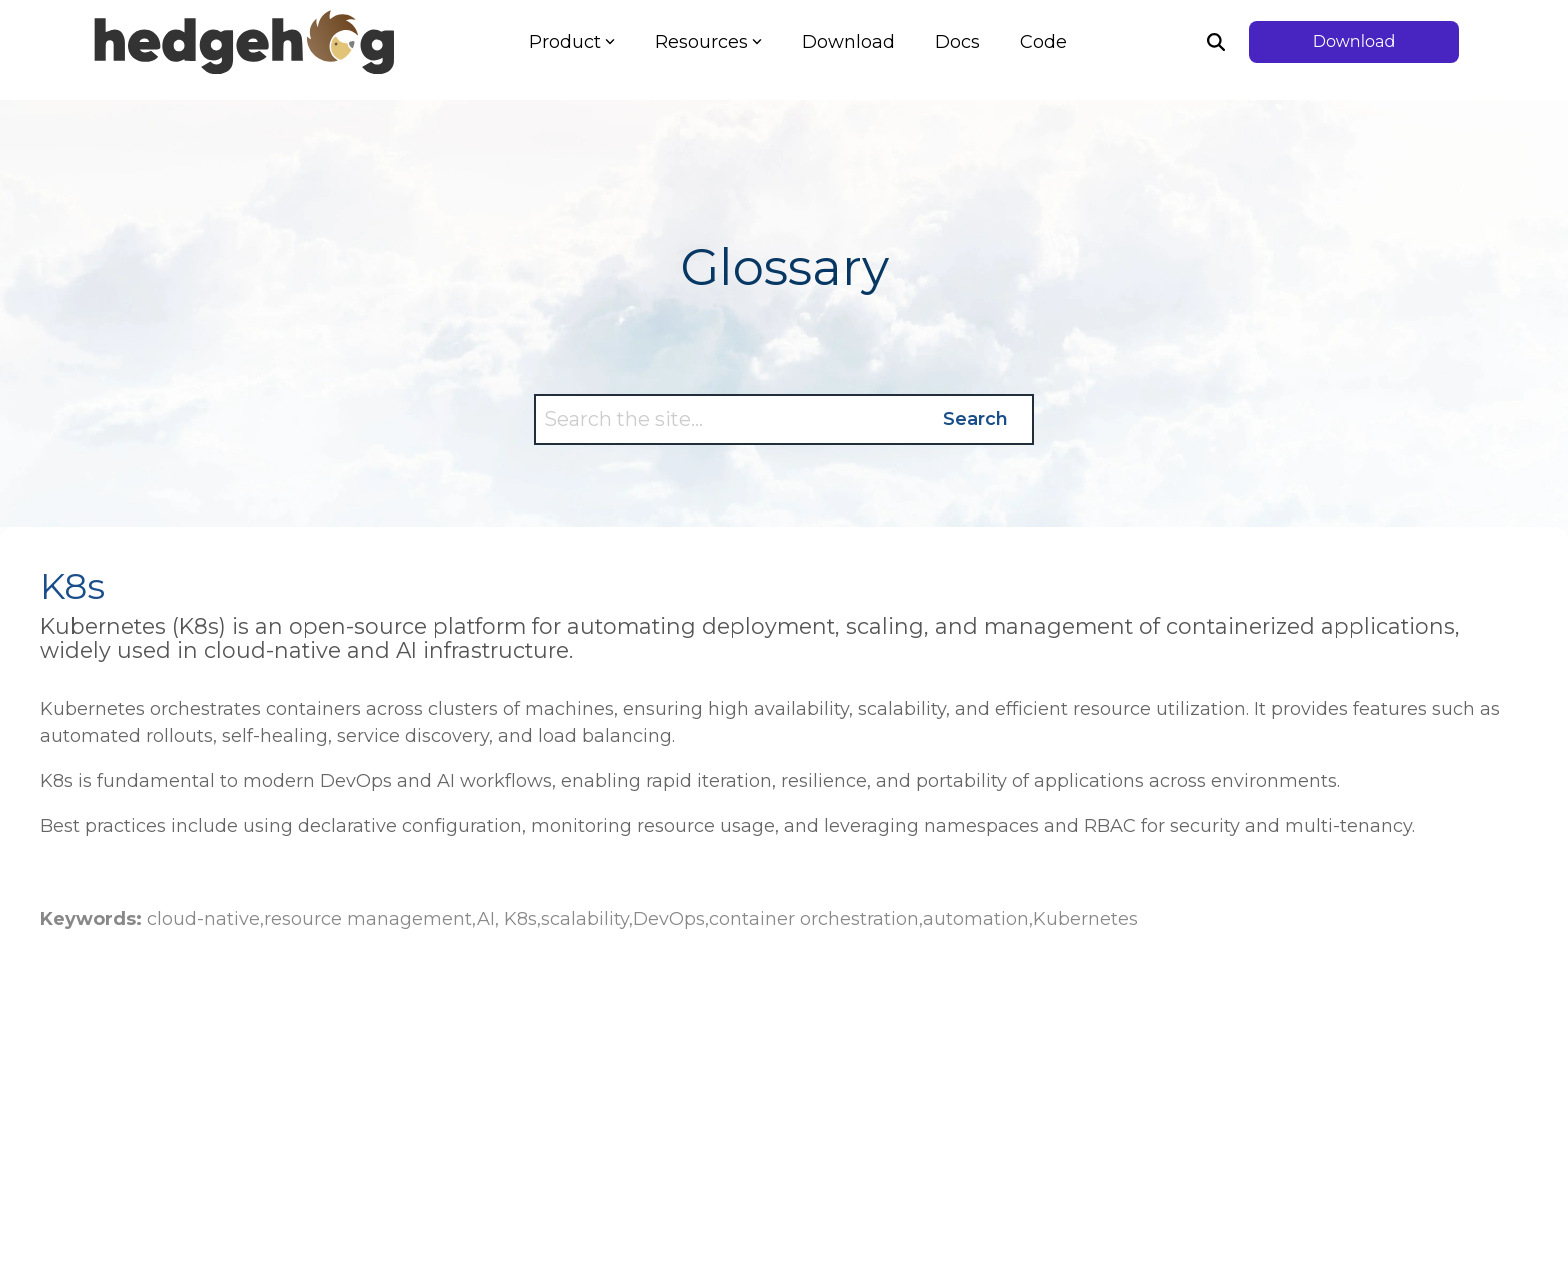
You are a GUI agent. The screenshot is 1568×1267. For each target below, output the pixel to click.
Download (848, 42)
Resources (708, 42)
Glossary (784, 267)
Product (572, 42)
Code (1043, 42)
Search (975, 419)
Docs (957, 42)
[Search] (1216, 42)
